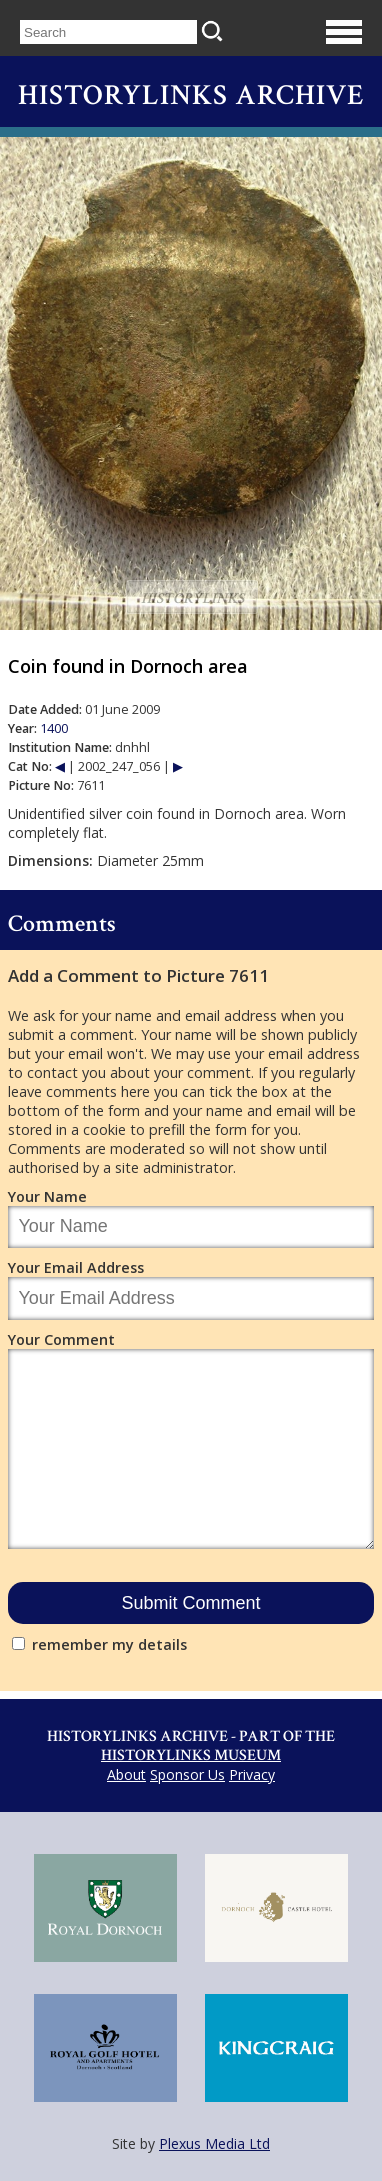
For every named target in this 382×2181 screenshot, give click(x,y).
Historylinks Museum (191, 1755)
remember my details (109, 1644)
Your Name (47, 1196)
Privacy (252, 1774)
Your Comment (61, 1339)
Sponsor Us (187, 1774)
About (126, 1774)
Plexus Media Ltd (214, 2143)
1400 (54, 728)
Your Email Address (76, 1267)
